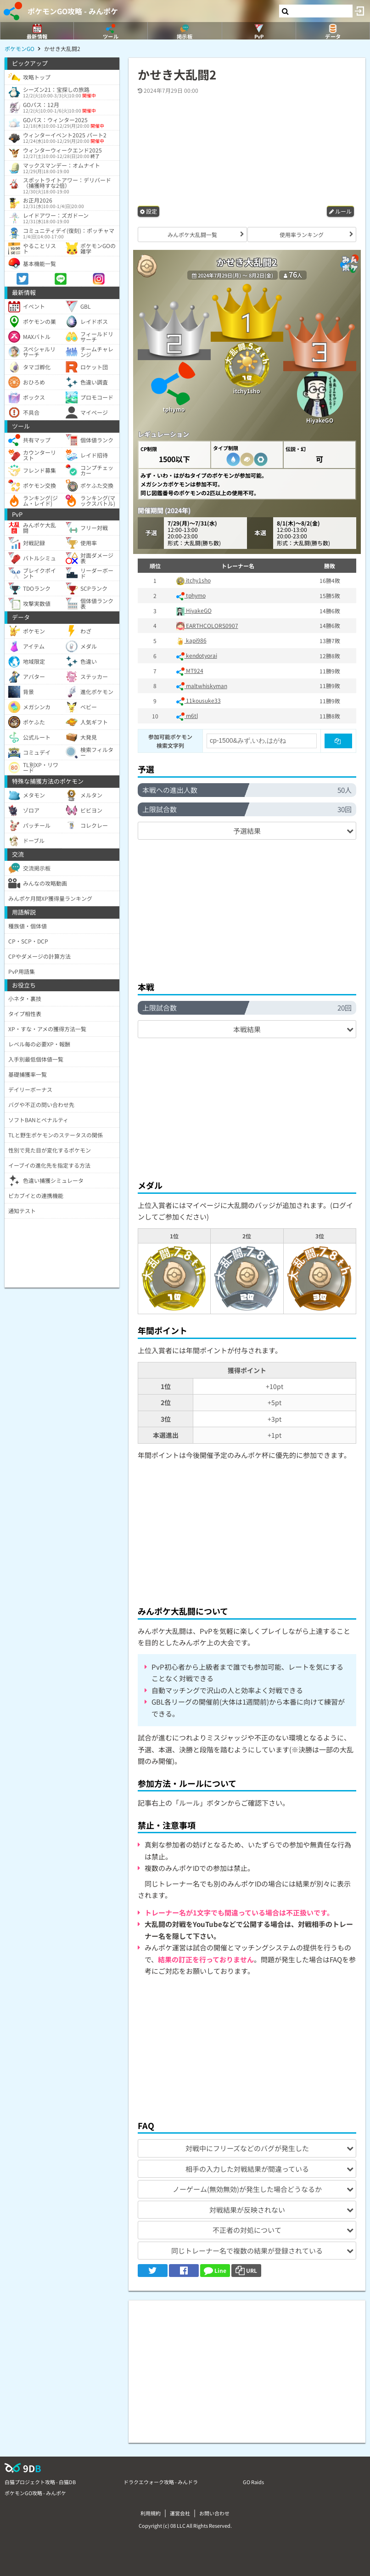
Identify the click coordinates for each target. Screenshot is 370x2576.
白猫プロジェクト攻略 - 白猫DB (40, 2482)
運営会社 (180, 2513)
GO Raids (253, 2482)
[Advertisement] (249, 906)
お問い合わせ (214, 2513)
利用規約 (150, 2513)
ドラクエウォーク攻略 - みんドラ (160, 2482)
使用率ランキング (302, 234)
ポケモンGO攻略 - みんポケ (73, 11)
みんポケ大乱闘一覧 (192, 234)
